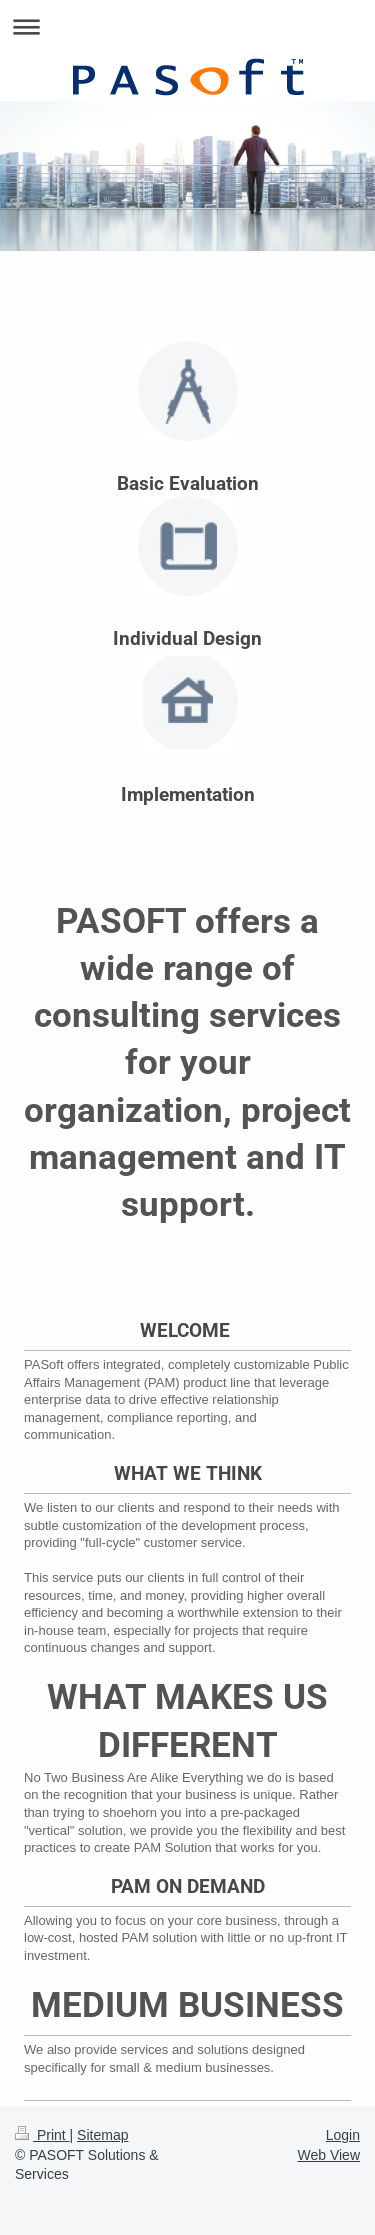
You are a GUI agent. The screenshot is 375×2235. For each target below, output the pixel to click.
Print (42, 2135)
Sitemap (102, 2135)
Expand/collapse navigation (187, 26)
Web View (328, 2155)
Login (343, 2135)
